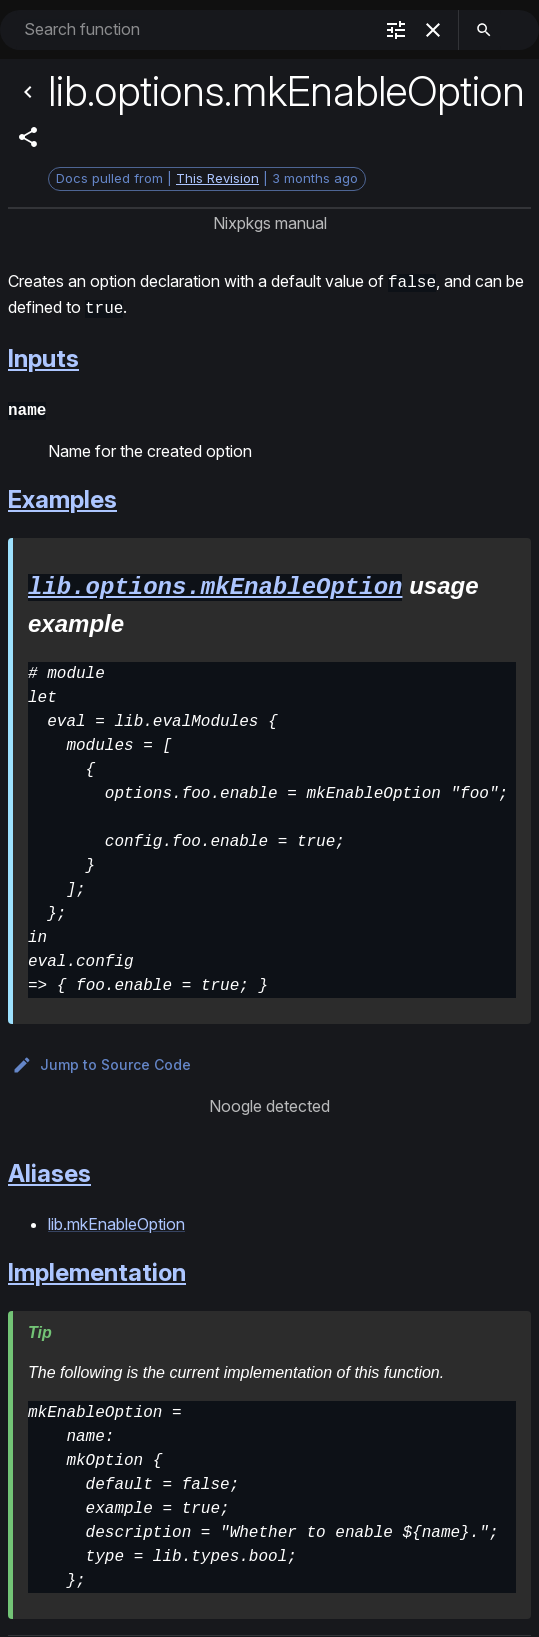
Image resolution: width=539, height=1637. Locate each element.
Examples (62, 493)
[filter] (396, 30)
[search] (484, 30)
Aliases (49, 1166)
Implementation (97, 1265)
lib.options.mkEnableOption (215, 579)
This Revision (217, 178)
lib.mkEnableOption (116, 1217)
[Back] (28, 92)
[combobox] (196, 29)
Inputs (43, 354)
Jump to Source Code (101, 1058)
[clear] (433, 30)
